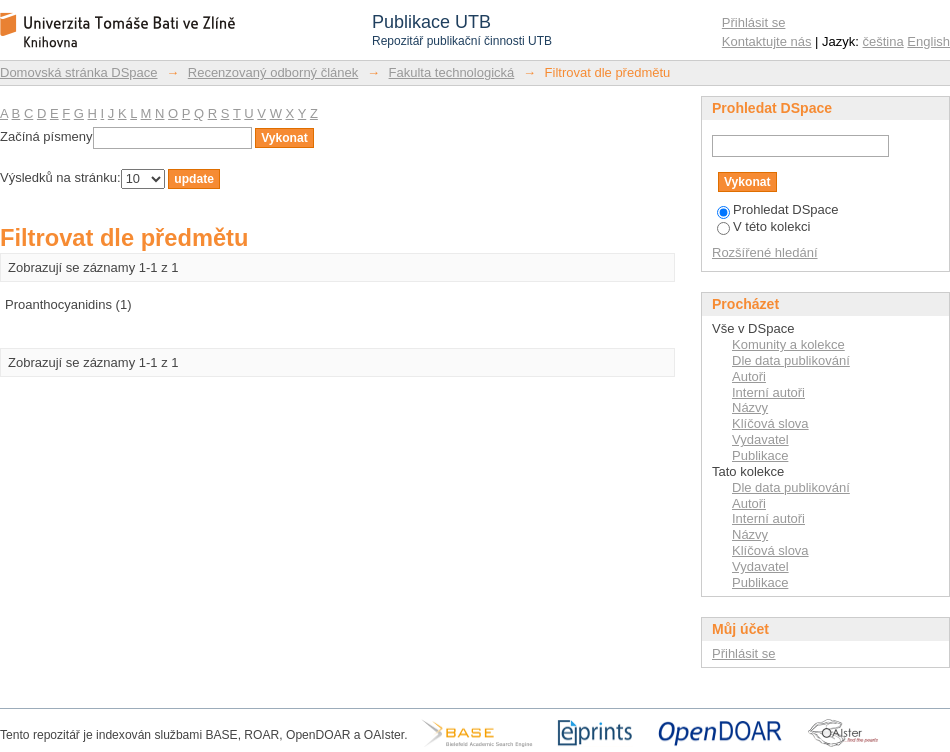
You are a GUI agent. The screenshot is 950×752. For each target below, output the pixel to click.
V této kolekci (763, 226)
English (928, 41)
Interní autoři (768, 392)
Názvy (750, 407)
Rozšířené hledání (765, 252)
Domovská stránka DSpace (79, 72)
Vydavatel (760, 439)
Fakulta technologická (452, 72)
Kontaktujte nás (767, 41)
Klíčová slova (770, 423)
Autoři (749, 376)
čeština (883, 41)
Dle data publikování (791, 360)
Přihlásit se (754, 22)
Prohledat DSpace (778, 209)
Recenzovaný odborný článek (273, 72)
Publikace (760, 455)
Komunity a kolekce (788, 344)
